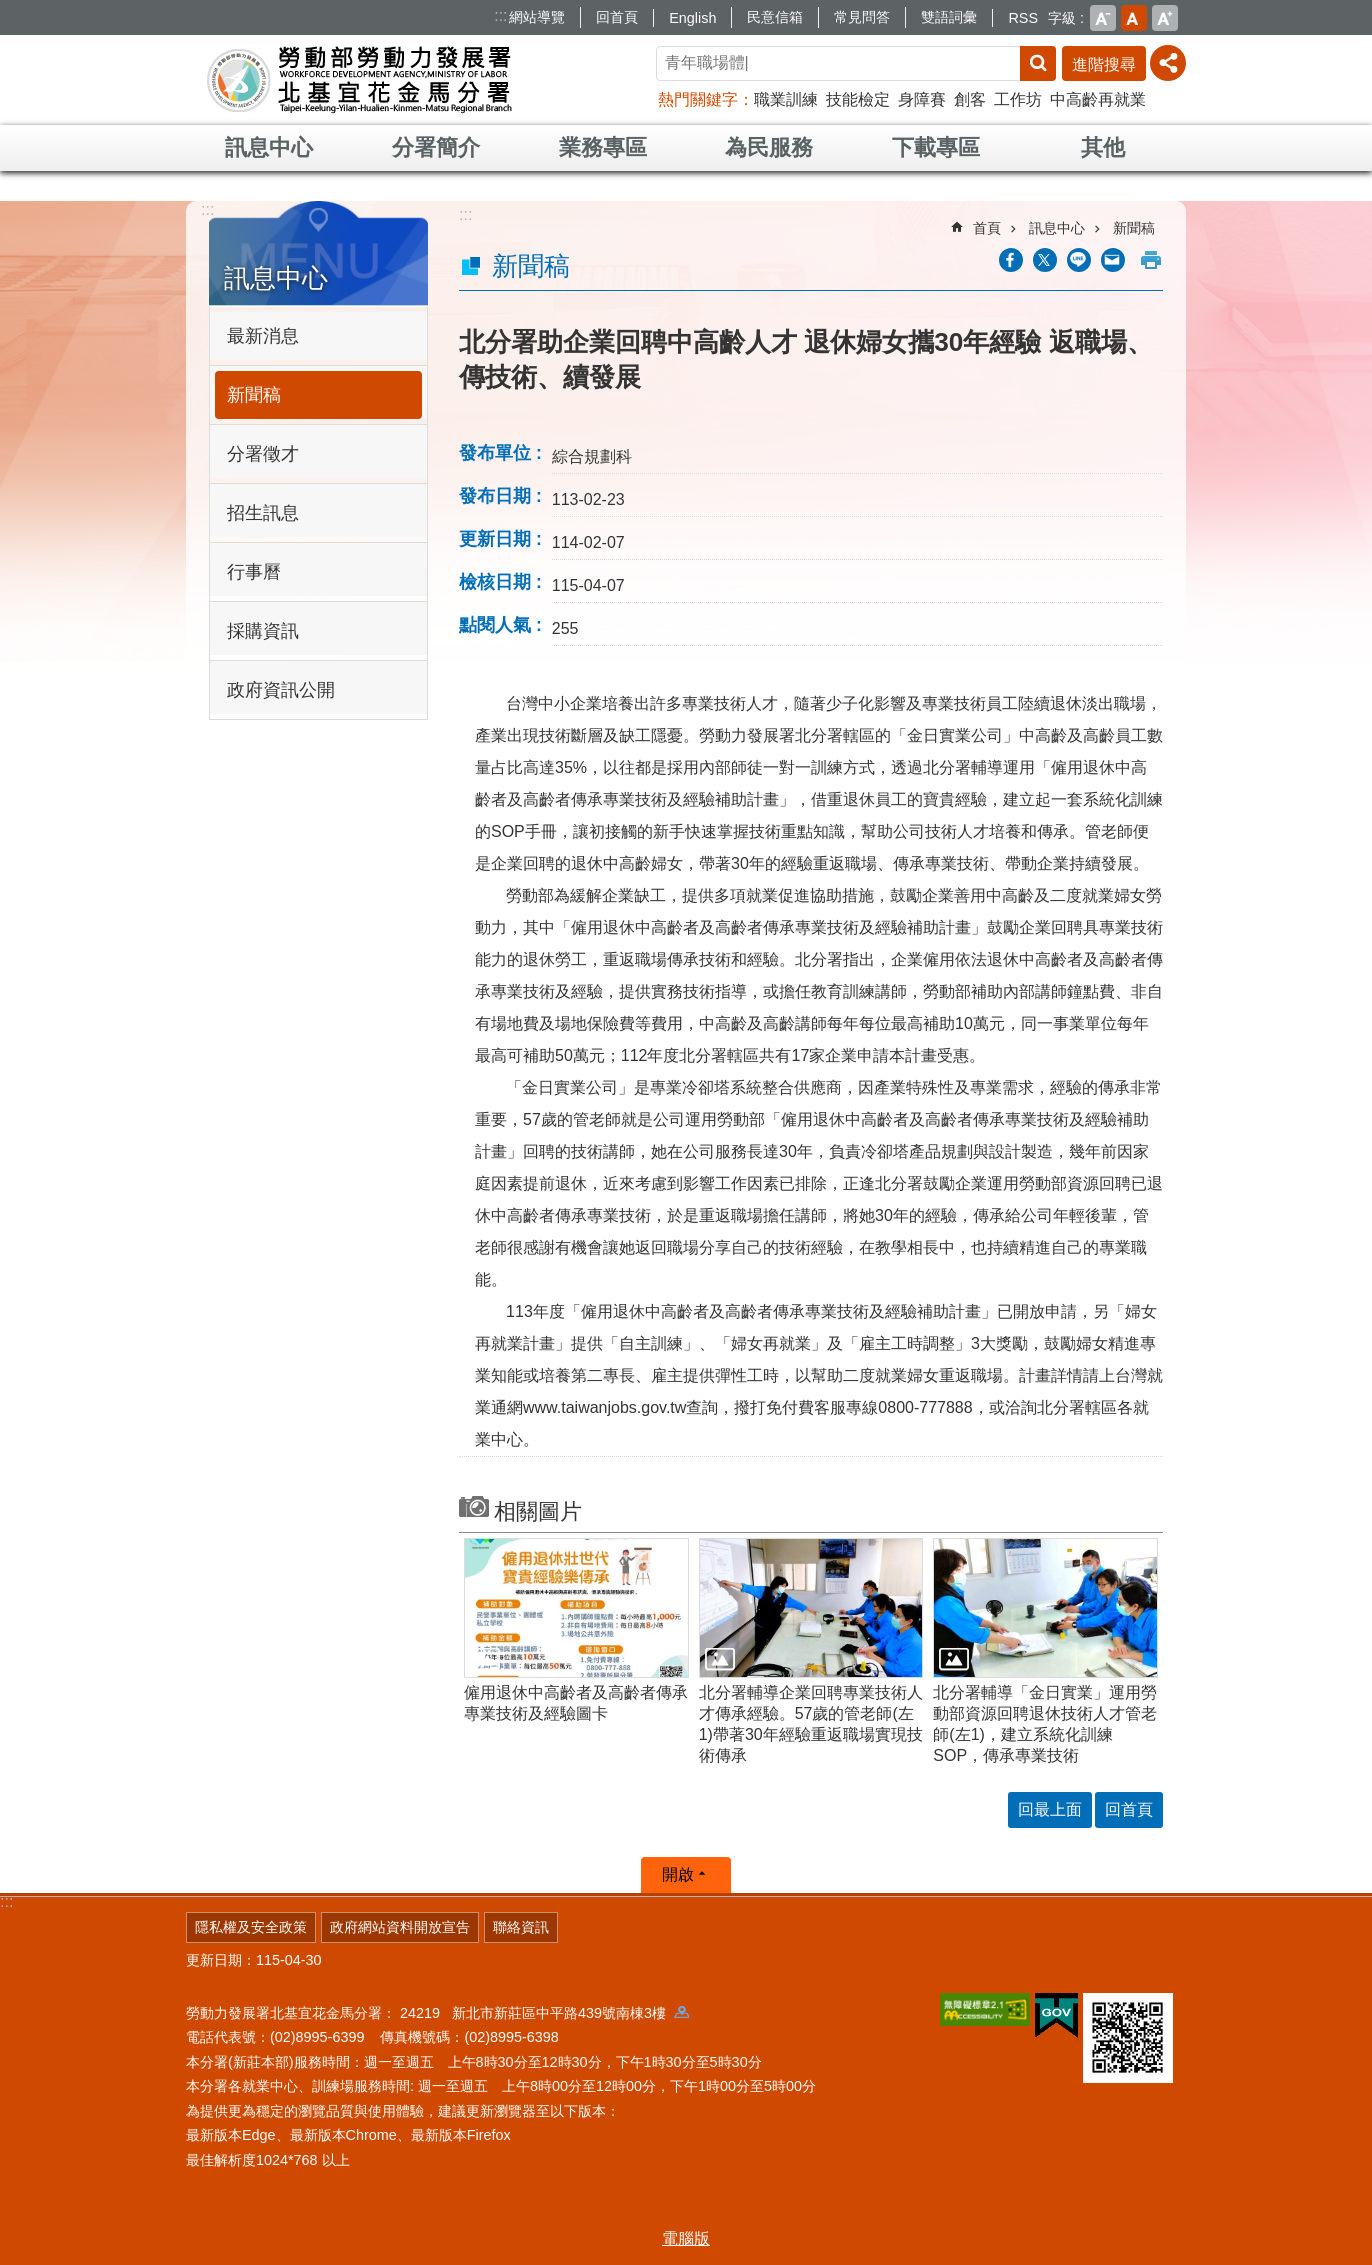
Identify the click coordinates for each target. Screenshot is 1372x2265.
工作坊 (1018, 99)
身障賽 (922, 99)
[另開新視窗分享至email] (1113, 260)
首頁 (987, 228)
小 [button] (1103, 18)
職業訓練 (786, 99)
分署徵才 (263, 454)
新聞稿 (254, 395)
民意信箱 (775, 17)
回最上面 (1050, 1809)
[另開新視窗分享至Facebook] (1011, 260)
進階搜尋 (1104, 64)
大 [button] (1165, 18)
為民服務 (769, 147)
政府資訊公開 (281, 690)
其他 (1103, 147)
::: (500, 15)
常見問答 (862, 17)
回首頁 (617, 17)
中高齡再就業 (1098, 99)
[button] (576, 1608)
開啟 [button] (678, 1874)
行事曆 (254, 572)
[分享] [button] (1168, 63)
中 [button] (1134, 18)
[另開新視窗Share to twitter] (1045, 260)
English (692, 18)
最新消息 (263, 336)
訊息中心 (269, 147)
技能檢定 (858, 99)
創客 (970, 99)
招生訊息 (263, 513)
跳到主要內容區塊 (10, 10)
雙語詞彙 (949, 17)
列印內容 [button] (1151, 260)
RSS (1023, 18)
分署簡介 (436, 147)
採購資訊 (263, 631)
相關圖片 (538, 1511)
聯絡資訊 (521, 1927)
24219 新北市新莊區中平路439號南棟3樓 (544, 2013)
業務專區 (603, 147)
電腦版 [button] (686, 2238)
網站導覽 (537, 17)
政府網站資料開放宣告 (400, 1927)
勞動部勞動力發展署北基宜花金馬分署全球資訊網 (360, 80)
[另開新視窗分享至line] (1079, 260)
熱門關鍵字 (698, 99)
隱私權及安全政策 (251, 1927)
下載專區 (936, 147)
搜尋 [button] (1038, 63)
